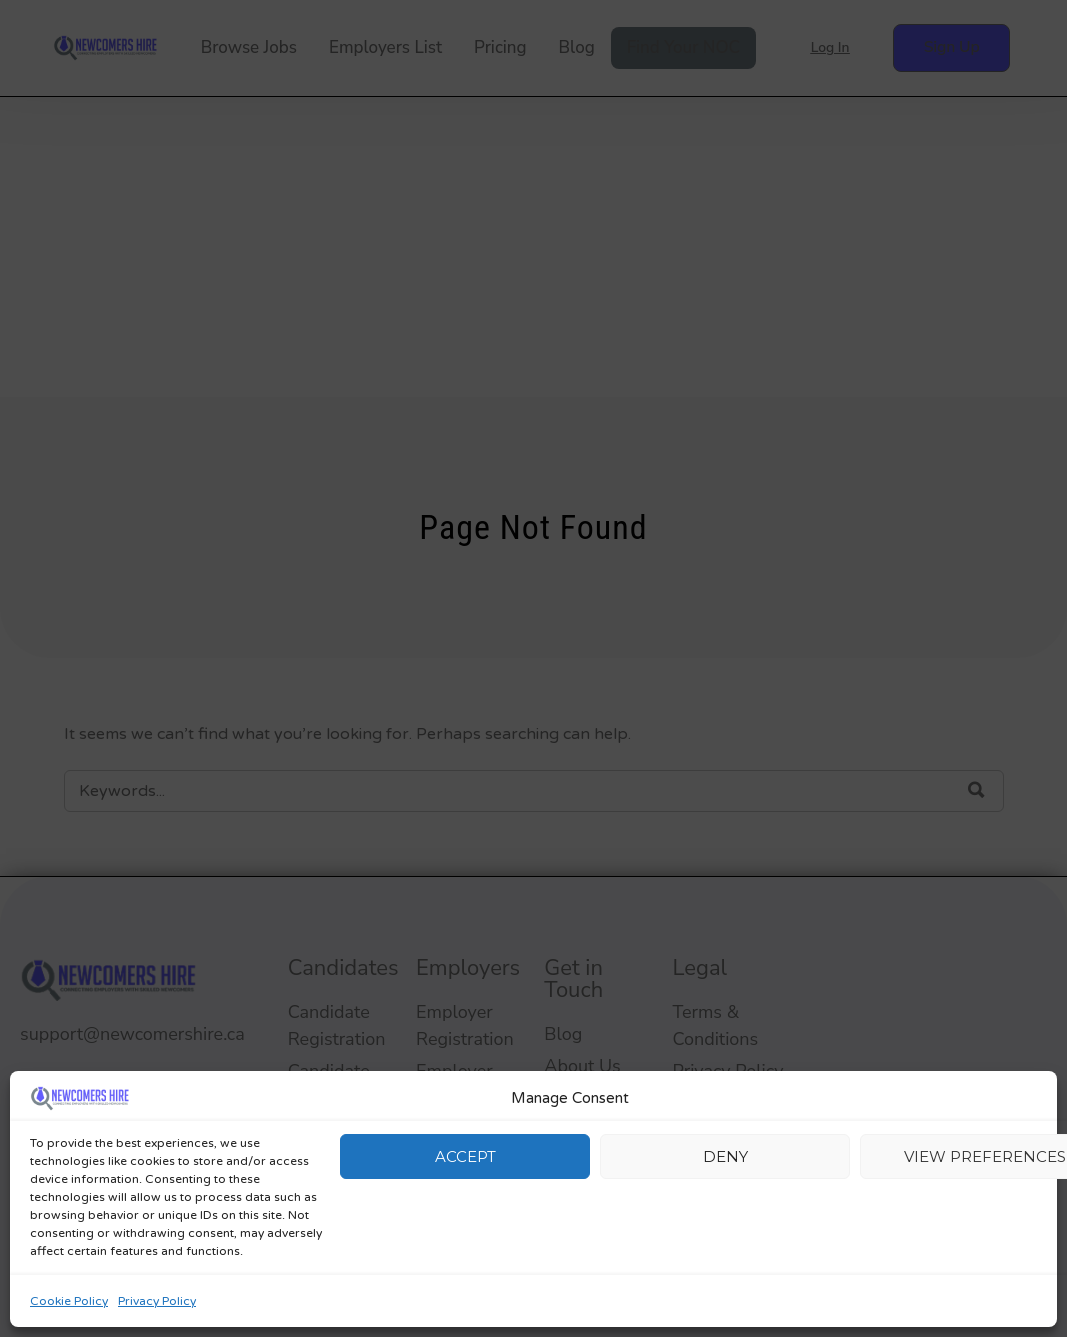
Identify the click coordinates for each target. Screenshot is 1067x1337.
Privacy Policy (157, 1301)
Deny (725, 1156)
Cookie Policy (69, 1301)
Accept (465, 1156)
